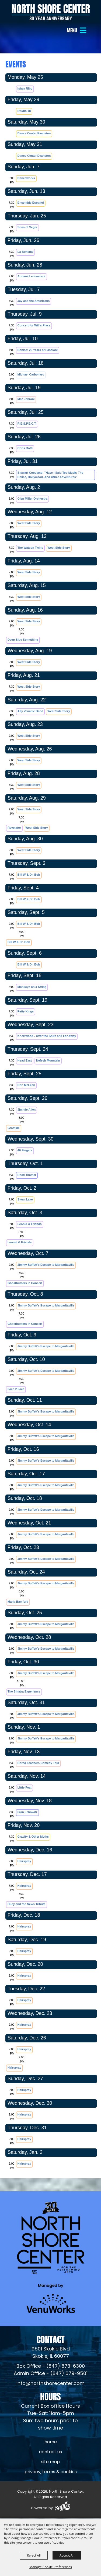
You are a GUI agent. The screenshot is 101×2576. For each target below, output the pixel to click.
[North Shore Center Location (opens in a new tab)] (51, 2353)
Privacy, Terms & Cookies (51, 2472)
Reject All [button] (34, 2555)
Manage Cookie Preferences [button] (50, 2567)
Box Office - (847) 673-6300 (50, 2366)
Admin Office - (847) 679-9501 (51, 2373)
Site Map (50, 2462)
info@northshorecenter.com (50, 2383)
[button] (77, 30)
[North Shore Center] (50, 12)
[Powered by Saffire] (62, 2507)
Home (50, 2442)
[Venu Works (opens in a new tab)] (50, 2298)
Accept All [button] (67, 2555)
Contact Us (50, 2452)
